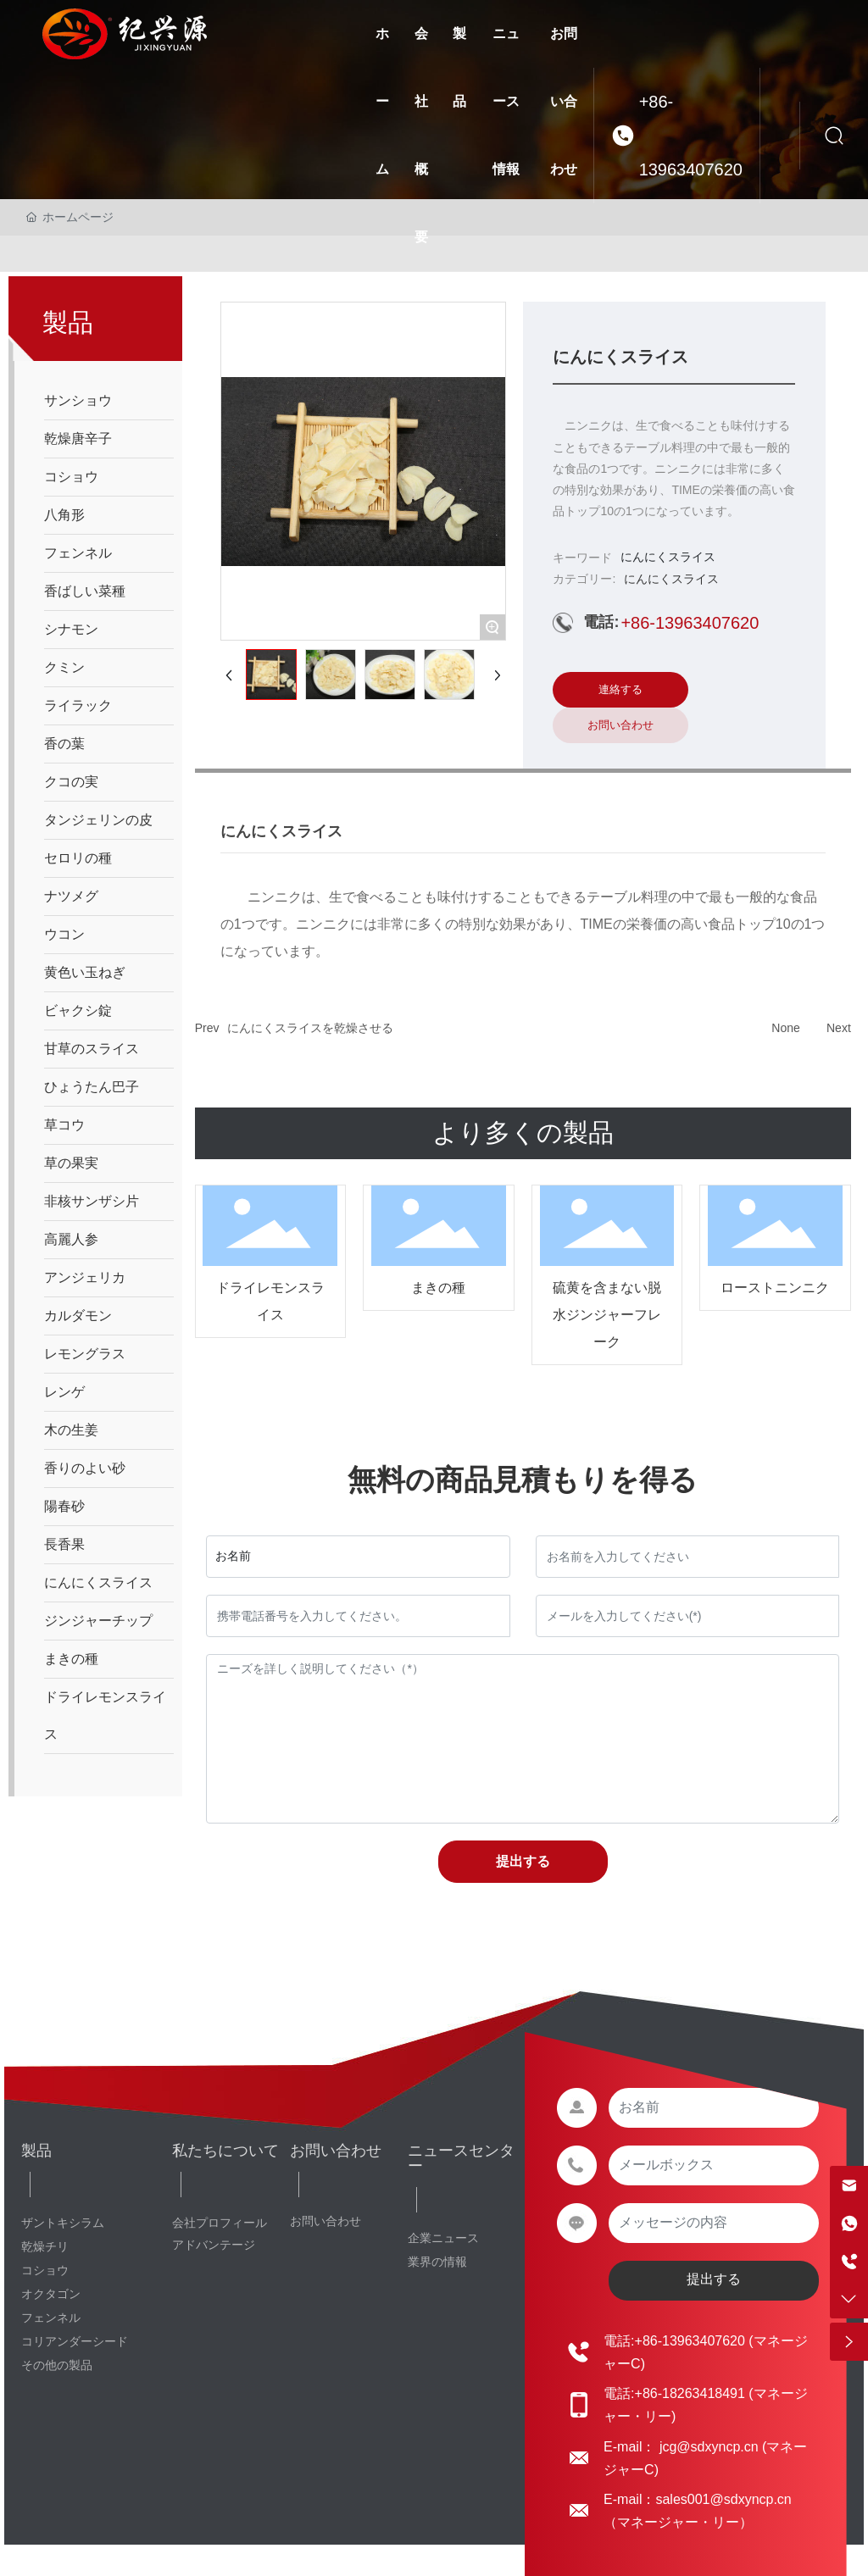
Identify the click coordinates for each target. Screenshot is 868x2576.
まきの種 (438, 1287)
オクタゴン (51, 2294)
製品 (36, 2150)
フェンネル (51, 2317)
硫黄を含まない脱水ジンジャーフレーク (607, 1314)
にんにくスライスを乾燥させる (310, 1028)
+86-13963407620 (691, 135)
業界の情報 (437, 2261)
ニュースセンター (461, 2158)
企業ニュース (443, 2238)
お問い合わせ (335, 2150)
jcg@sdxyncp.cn (706, 2447)
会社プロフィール (219, 2222)
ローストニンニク (775, 1287)
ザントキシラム (62, 2222)
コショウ (45, 2270)
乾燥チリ (45, 2246)
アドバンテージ (213, 2244)
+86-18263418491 (690, 2393)
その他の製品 (56, 2365)
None (785, 1028)
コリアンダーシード (74, 2341)
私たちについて (225, 2150)
